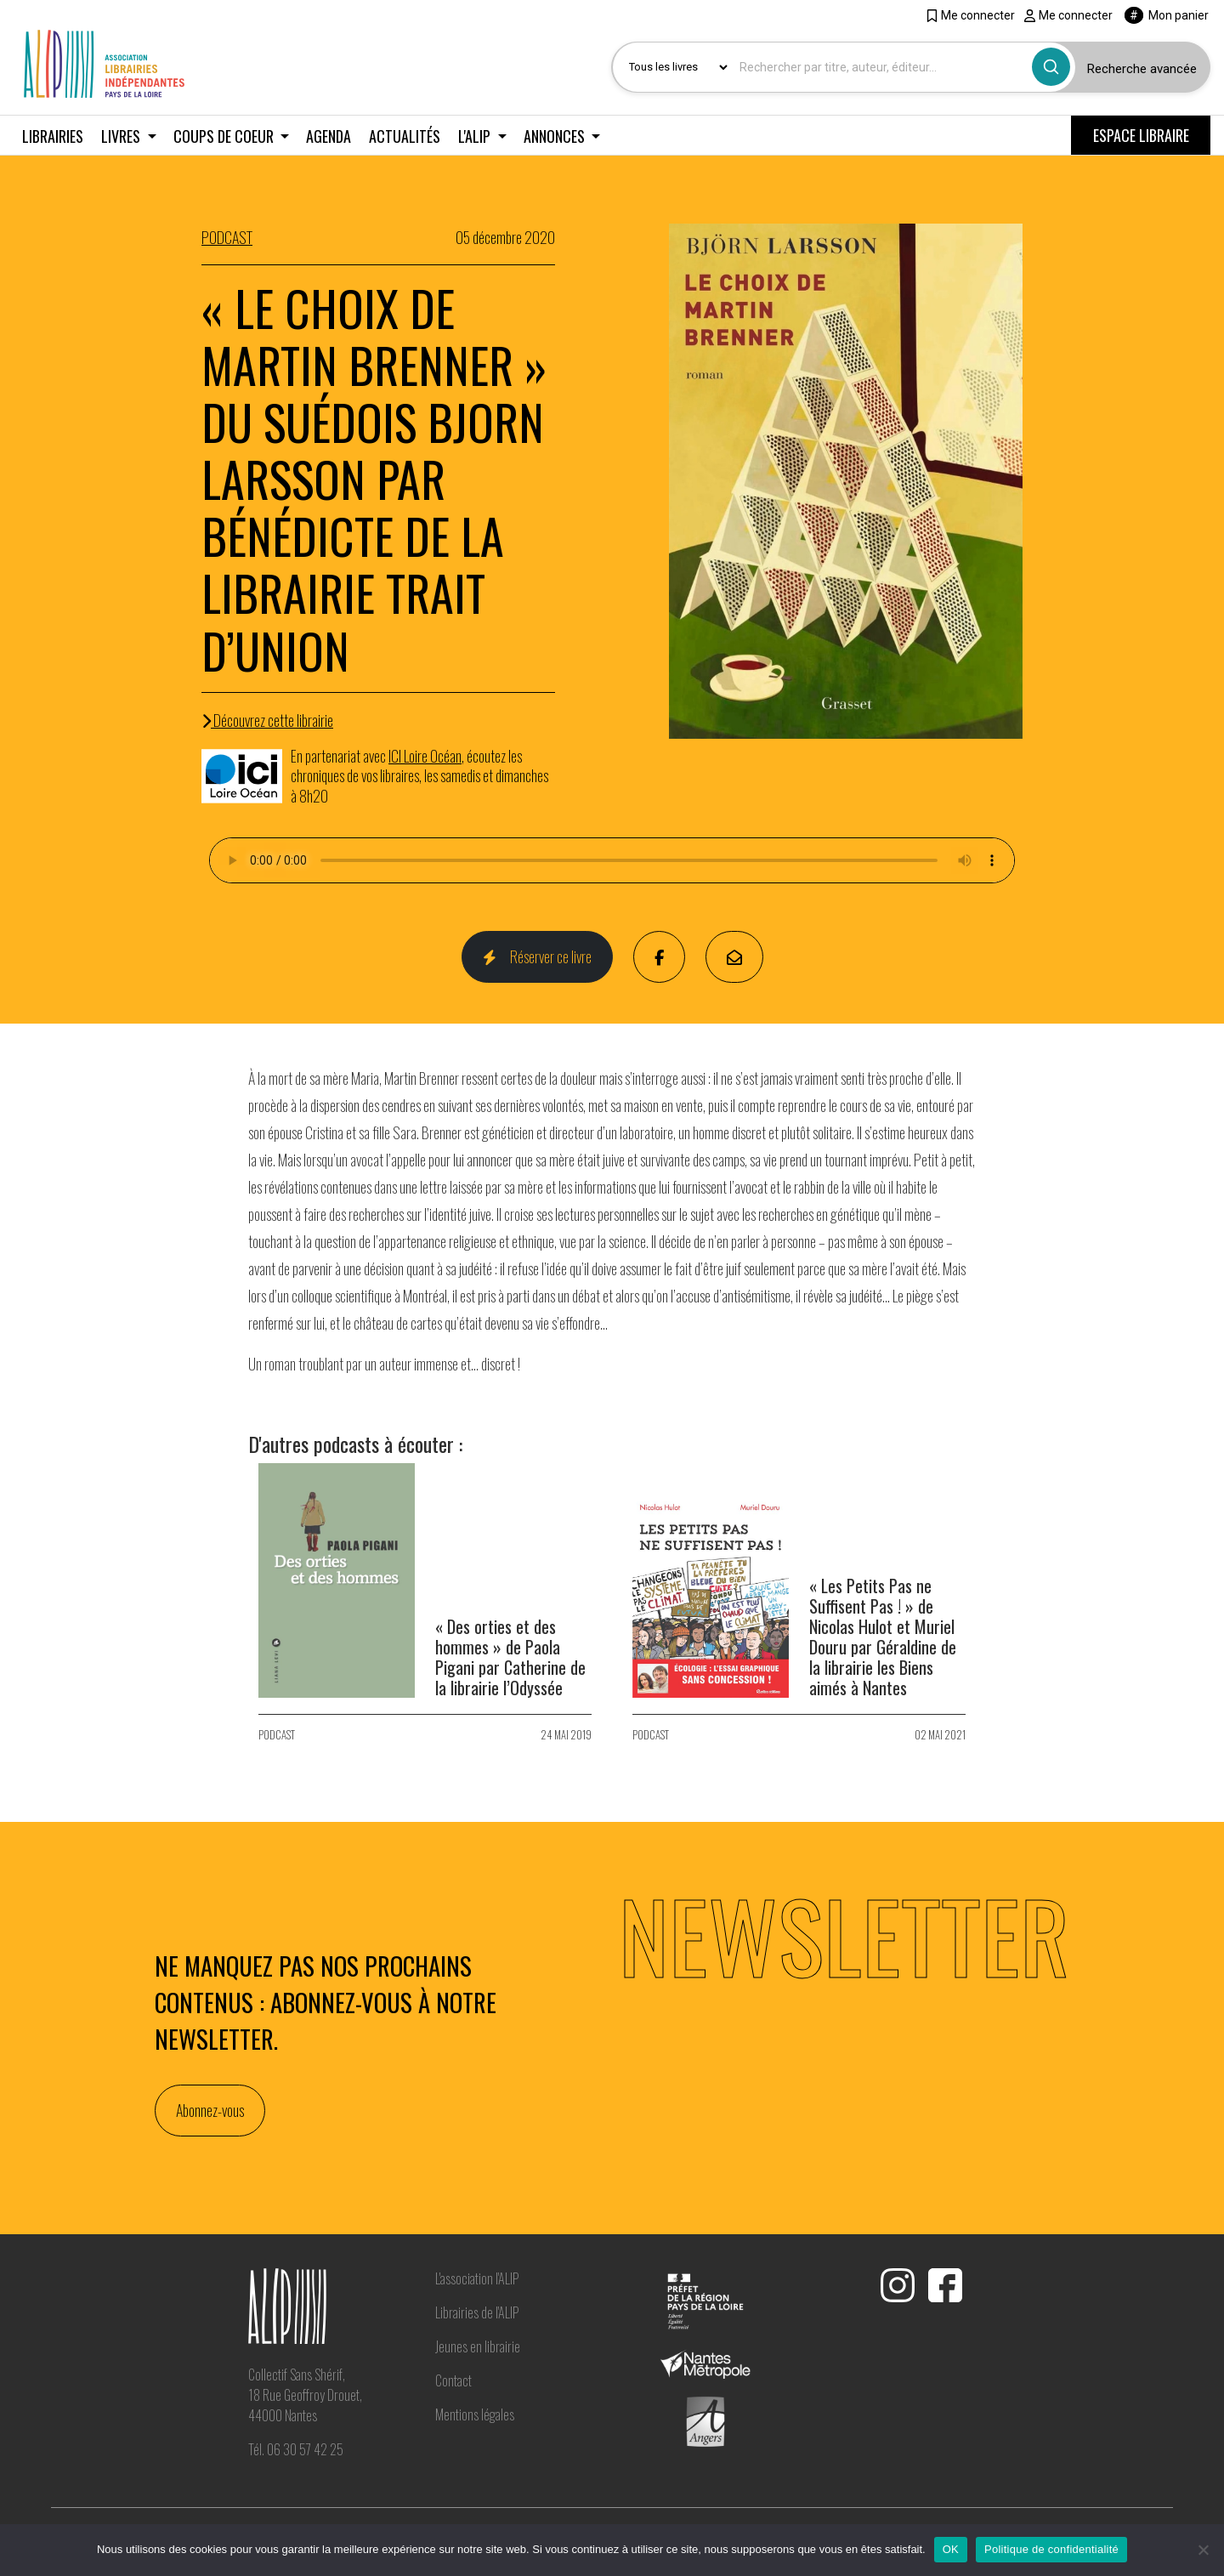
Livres (122, 136)
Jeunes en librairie (477, 2346)
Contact (453, 2380)
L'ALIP (476, 136)
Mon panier (1167, 15)
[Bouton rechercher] (1051, 67)
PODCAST (226, 237)
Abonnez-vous (210, 2110)
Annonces (556, 136)
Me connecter (970, 15)
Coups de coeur (225, 136)
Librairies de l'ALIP (476, 2312)
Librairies (52, 136)
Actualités (404, 136)
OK (951, 2549)
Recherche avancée (1142, 69)
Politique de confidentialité (1051, 2549)
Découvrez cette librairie (267, 720)
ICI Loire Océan (425, 756)
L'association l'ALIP (476, 2278)
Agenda (328, 136)
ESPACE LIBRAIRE (1141, 135)
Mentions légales (474, 2414)
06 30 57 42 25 (305, 2449)
